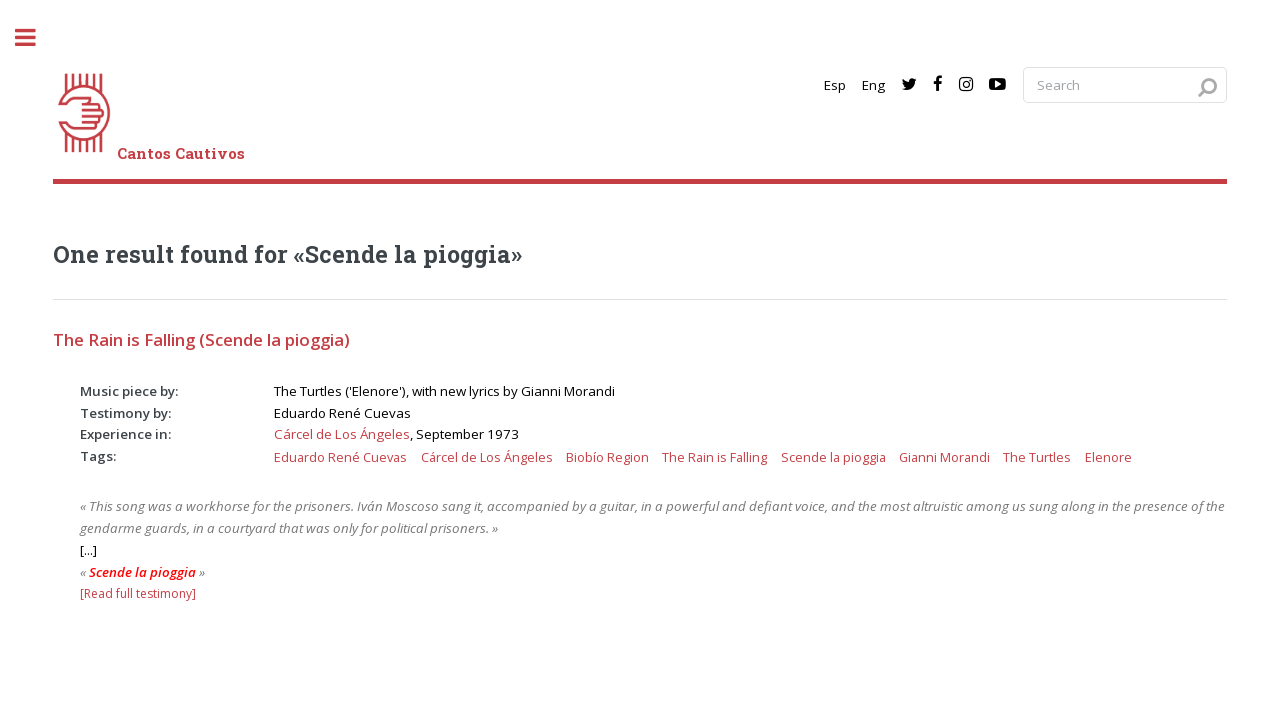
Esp (835, 85)
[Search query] (1125, 85)
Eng (873, 85)
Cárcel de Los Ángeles (342, 434)
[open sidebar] (36, 37)
